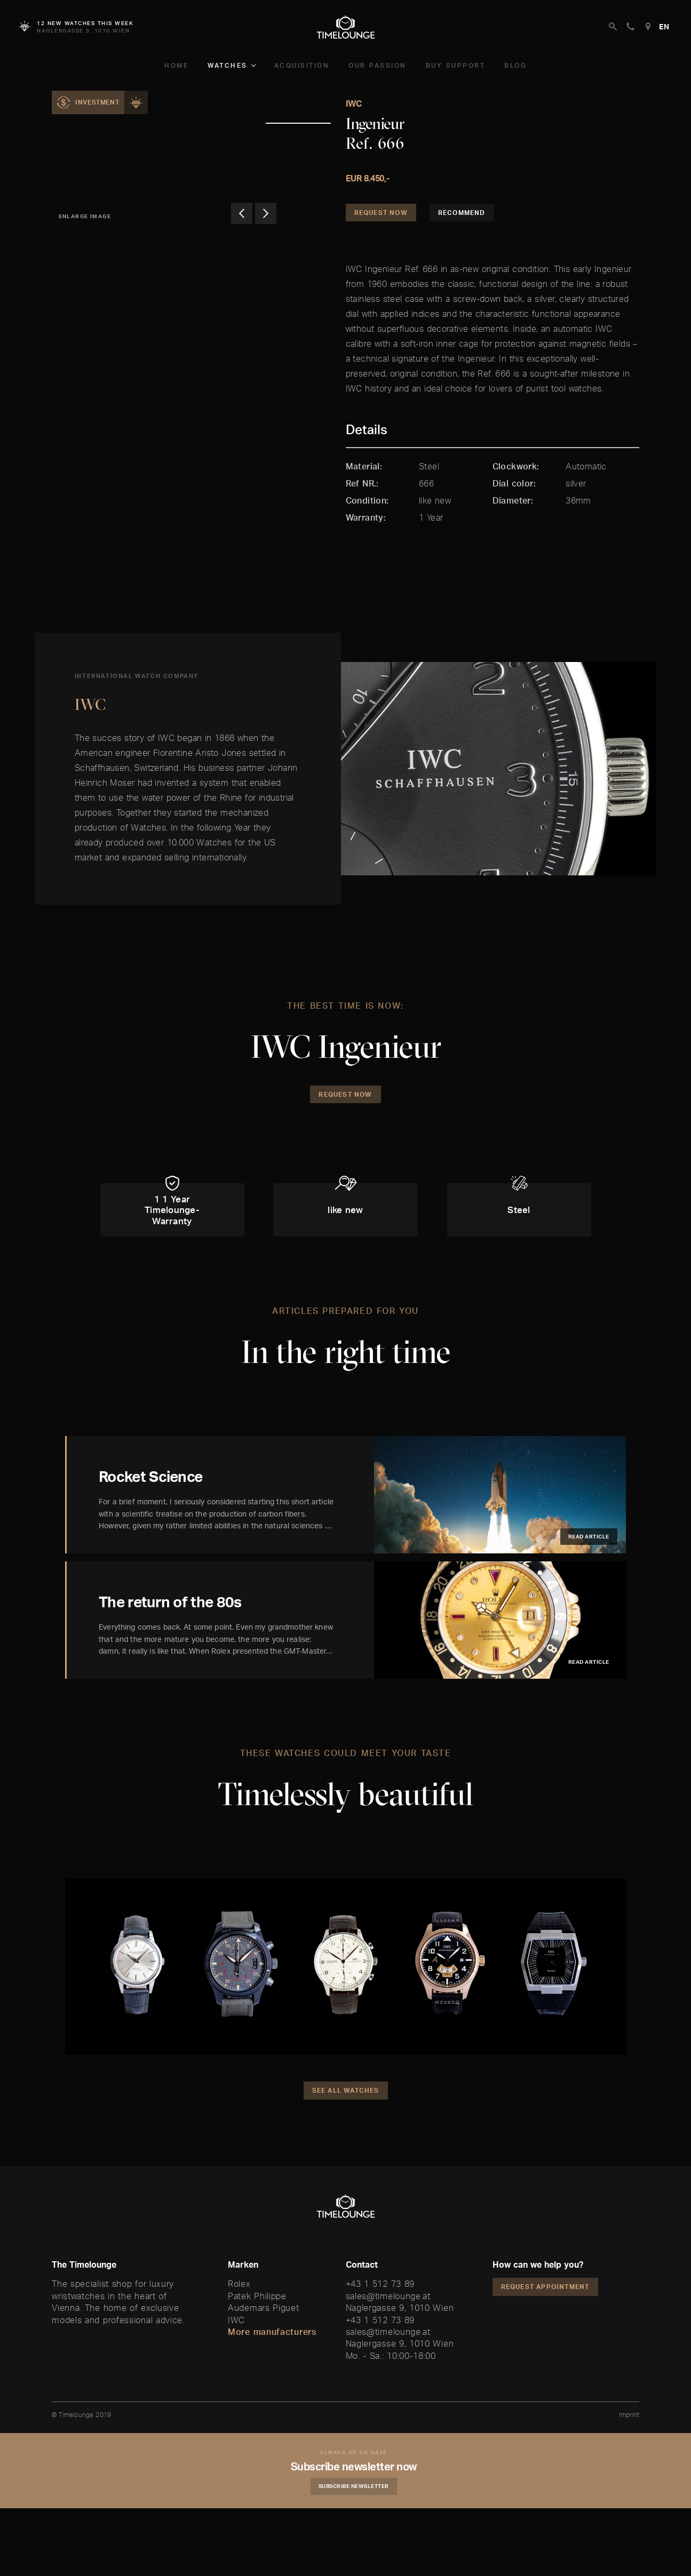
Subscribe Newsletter (354, 2486)
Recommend (462, 213)
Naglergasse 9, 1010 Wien (400, 2307)
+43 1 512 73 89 (380, 2283)
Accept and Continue (468, 2547)
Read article (588, 1536)
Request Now (381, 213)
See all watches (345, 2090)
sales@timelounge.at (388, 2296)
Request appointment (545, 2287)
